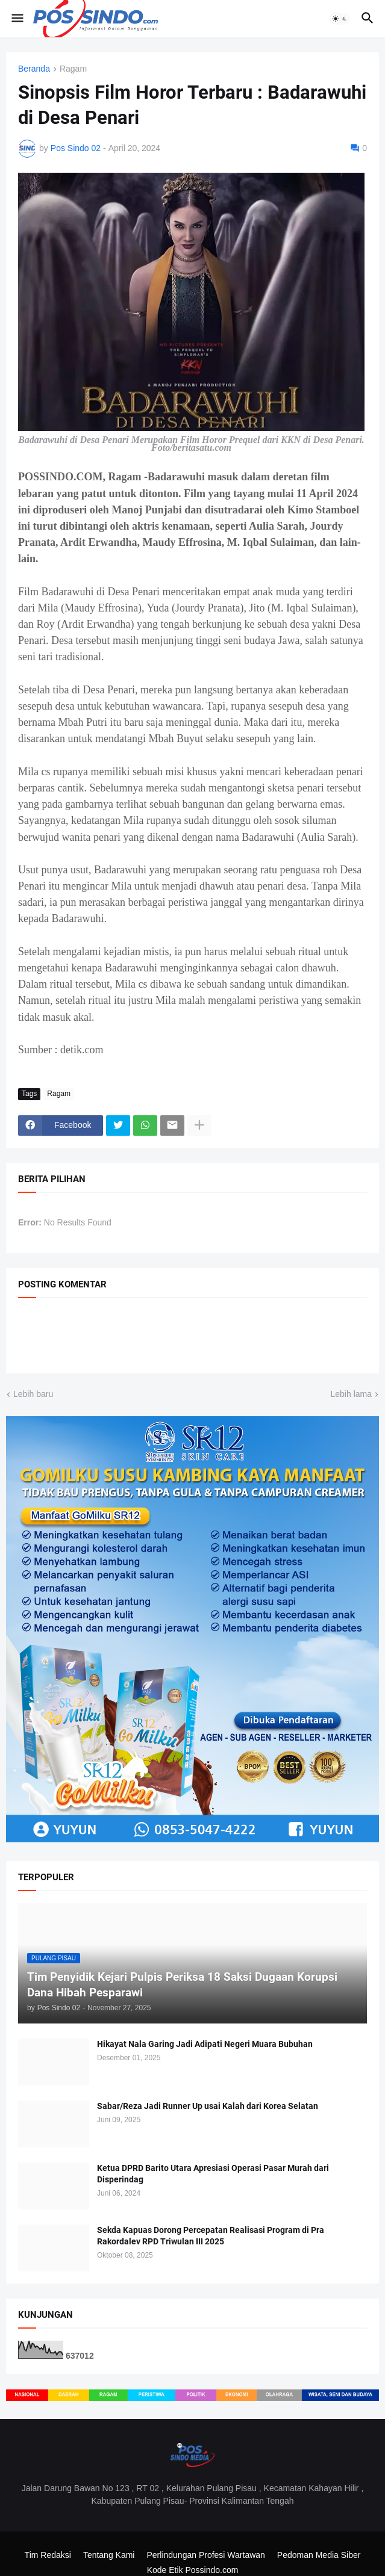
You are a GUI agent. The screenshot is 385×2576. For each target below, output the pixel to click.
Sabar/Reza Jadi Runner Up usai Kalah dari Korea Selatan (207, 2106)
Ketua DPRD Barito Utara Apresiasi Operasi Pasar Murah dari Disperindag (213, 2173)
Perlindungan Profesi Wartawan (205, 2555)
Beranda (34, 68)
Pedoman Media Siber (319, 2555)
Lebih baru (33, 1394)
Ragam (73, 68)
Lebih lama (351, 1394)
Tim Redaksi (48, 2555)
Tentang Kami (109, 2555)
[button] (16, 18)
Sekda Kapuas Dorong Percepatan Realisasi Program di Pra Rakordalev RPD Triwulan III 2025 (210, 2235)
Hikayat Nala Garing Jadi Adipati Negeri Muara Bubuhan (205, 2044)
